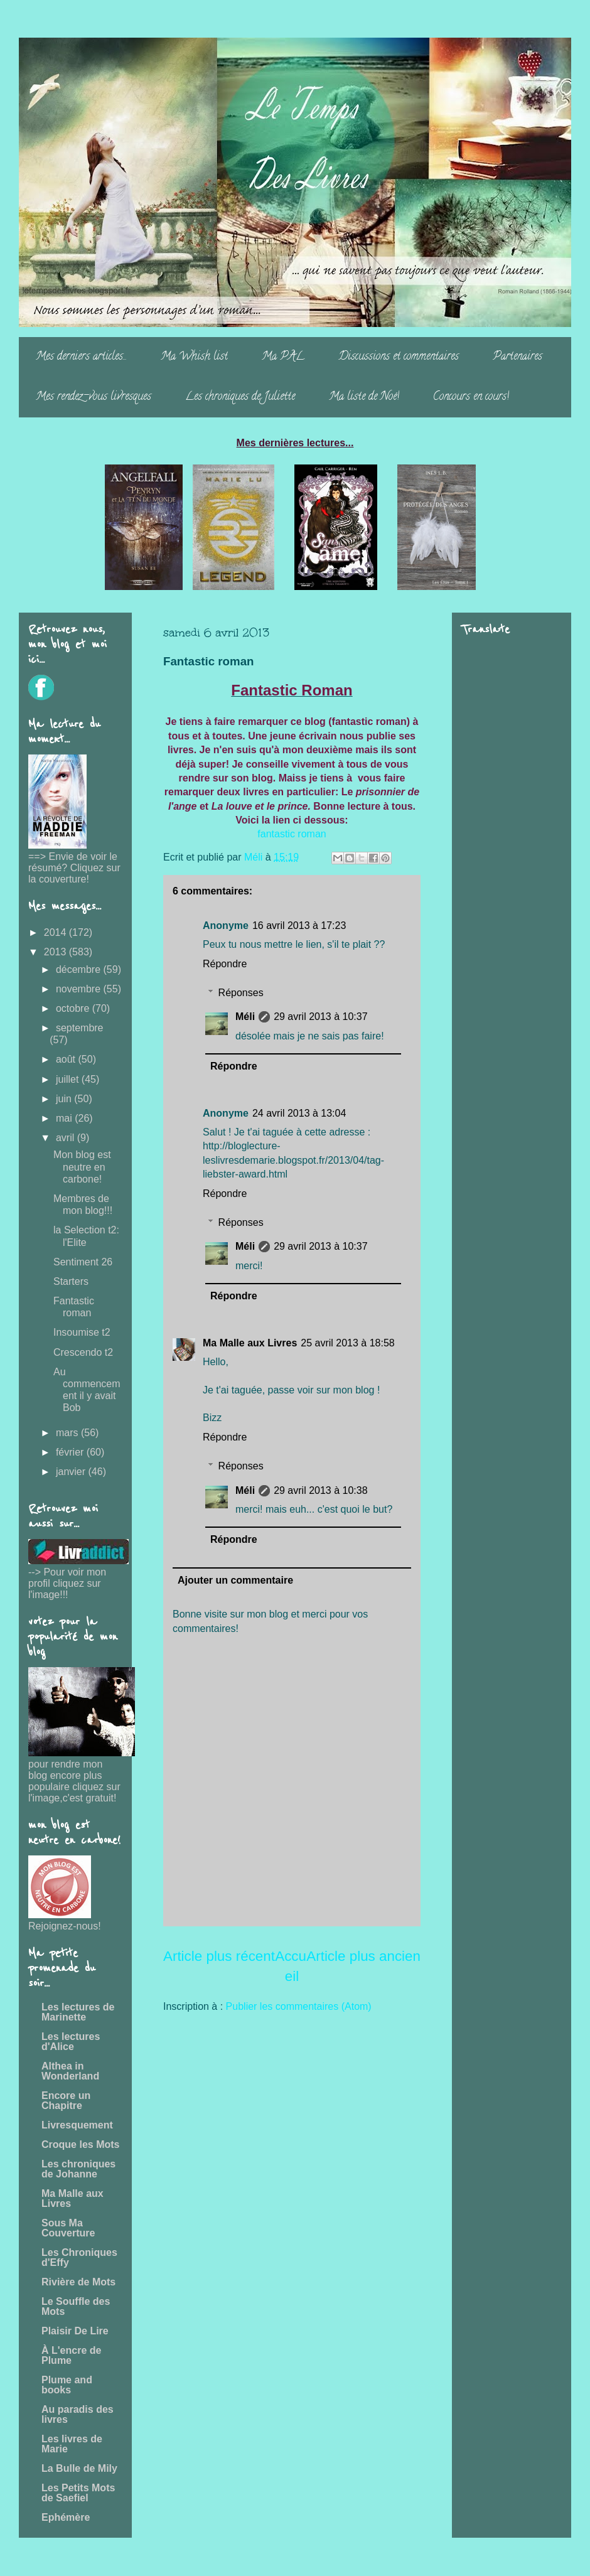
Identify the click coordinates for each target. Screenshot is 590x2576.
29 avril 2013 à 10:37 (320, 1016)
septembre (80, 1027)
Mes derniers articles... (81, 357)
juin (65, 1098)
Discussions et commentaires (398, 357)
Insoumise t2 (81, 1332)
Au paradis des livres (77, 2414)
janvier (72, 1471)
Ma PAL (283, 357)
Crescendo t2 (83, 1352)
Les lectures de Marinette (78, 2012)
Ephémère (65, 2517)
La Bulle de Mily (79, 2468)
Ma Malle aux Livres (250, 1343)
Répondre (225, 963)
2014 (56, 932)
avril (66, 1137)
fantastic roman (291, 834)
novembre (80, 989)
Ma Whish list (194, 357)
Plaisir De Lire (75, 2331)
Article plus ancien (363, 1956)
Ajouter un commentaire (235, 1580)
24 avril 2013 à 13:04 (299, 1113)
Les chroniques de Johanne (78, 2169)
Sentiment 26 (82, 1262)
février (71, 1452)
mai (65, 1118)
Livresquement (77, 2125)
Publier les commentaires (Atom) (299, 2006)
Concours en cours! (471, 397)
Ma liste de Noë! (364, 397)
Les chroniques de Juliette (240, 397)
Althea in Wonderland (70, 2071)
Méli (245, 1016)
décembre (80, 969)
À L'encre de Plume (71, 2355)
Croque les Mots (80, 2144)
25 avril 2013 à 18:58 (347, 1343)
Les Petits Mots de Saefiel (78, 2492)
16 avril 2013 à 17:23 (299, 925)
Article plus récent (219, 1956)
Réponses (241, 992)
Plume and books (66, 2385)
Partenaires (517, 357)
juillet (69, 1079)
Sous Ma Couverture (68, 2228)
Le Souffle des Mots (75, 2306)
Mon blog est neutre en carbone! (82, 1166)
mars (68, 1432)
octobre (74, 1008)
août (67, 1059)
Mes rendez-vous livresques (93, 397)
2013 (56, 952)
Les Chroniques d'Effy (79, 2257)
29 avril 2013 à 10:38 (320, 1490)
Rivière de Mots (78, 2282)
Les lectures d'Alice (70, 2041)
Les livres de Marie (71, 2444)
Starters (70, 1281)
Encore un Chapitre (65, 2100)
